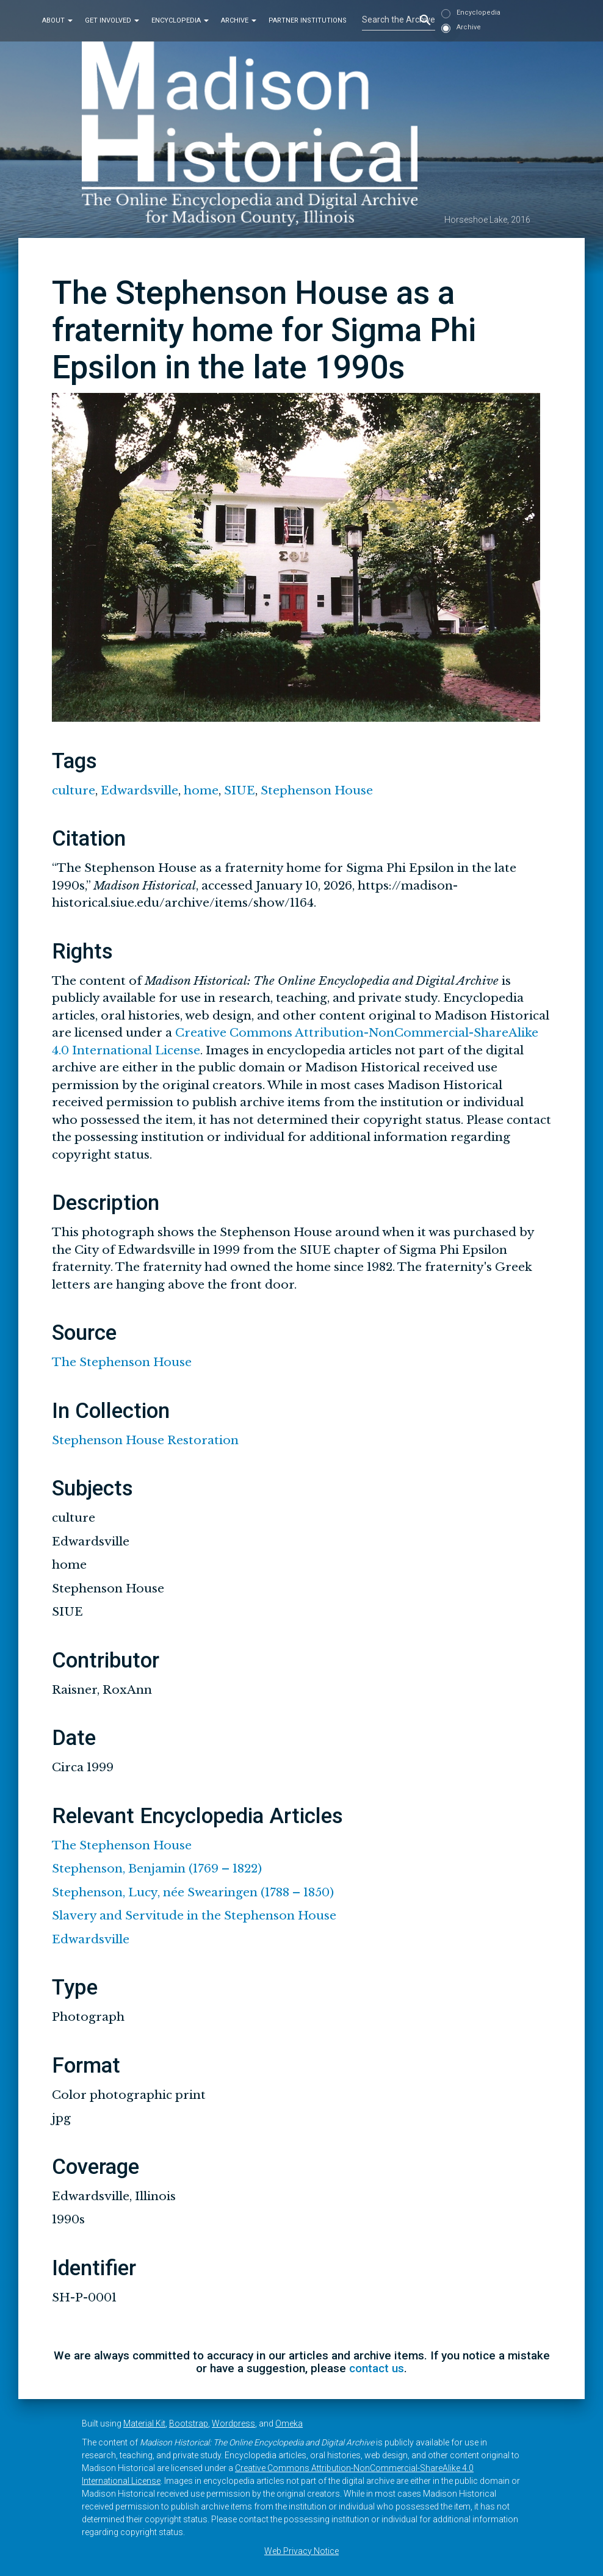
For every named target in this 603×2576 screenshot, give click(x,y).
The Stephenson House (122, 1362)
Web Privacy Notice (301, 2551)
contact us (376, 2368)
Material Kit (144, 2423)
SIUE (239, 790)
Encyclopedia (180, 20)
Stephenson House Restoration (145, 1440)
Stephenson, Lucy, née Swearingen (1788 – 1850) (193, 1892)
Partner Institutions (308, 20)
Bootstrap (188, 2423)
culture (73, 790)
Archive (238, 20)
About (57, 20)
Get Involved (112, 20)
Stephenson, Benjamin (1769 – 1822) (157, 1869)
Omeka (289, 2423)
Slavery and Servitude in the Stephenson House (194, 1916)
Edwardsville (139, 790)
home (201, 790)
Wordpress (233, 2423)
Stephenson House (317, 790)
